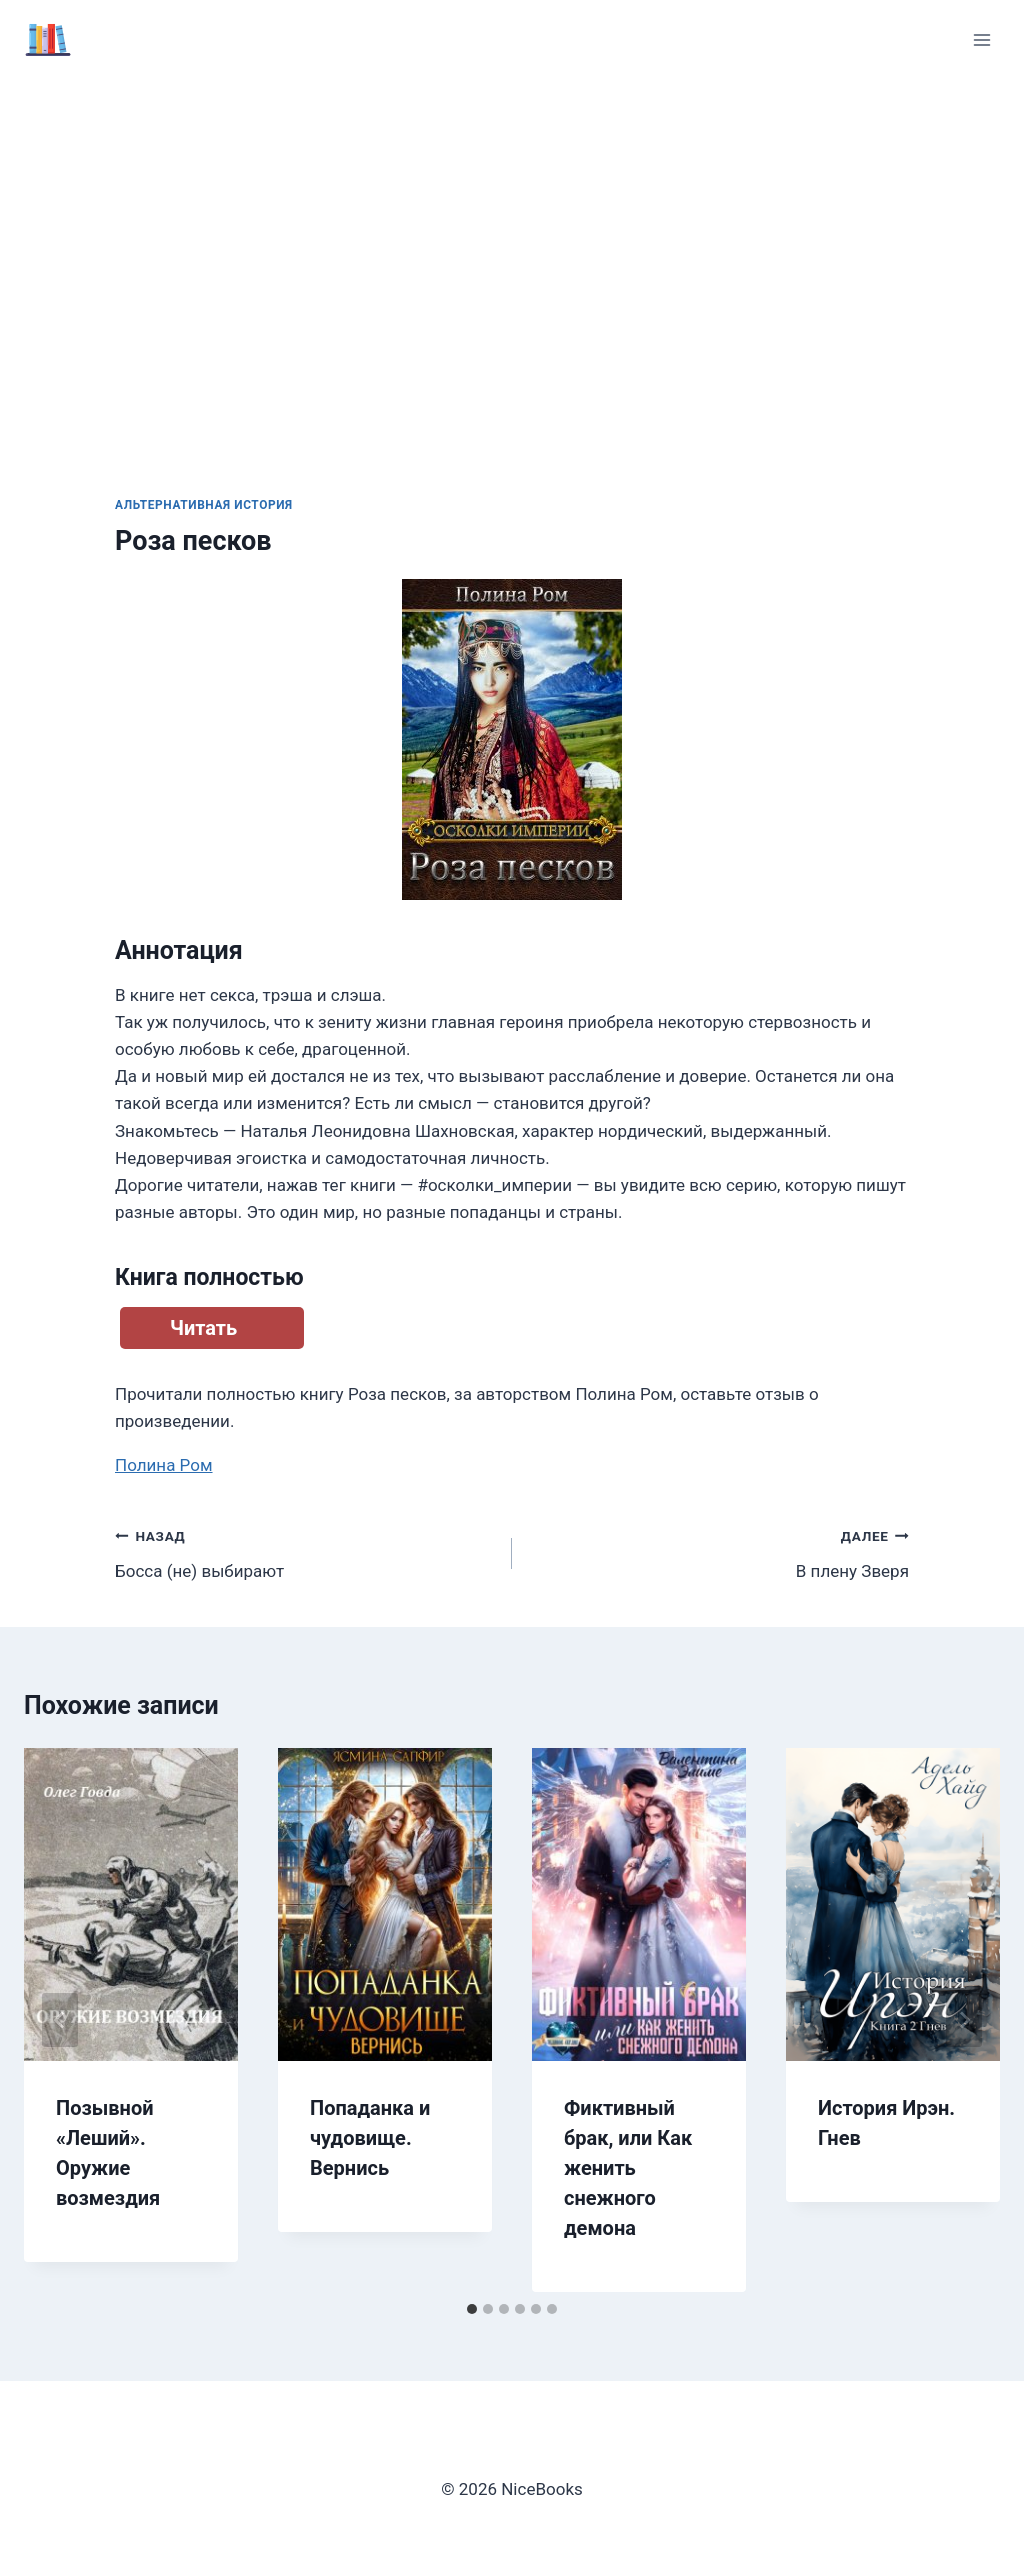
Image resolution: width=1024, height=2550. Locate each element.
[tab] (472, 2309)
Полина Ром (164, 1465)
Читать (203, 1328)
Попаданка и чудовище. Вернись (370, 2138)
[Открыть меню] (981, 39)
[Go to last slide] (60, 2020)
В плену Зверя (719, 1551)
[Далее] (964, 2020)
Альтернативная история (204, 505)
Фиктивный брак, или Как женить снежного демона (628, 2168)
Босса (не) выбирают (305, 1551)
